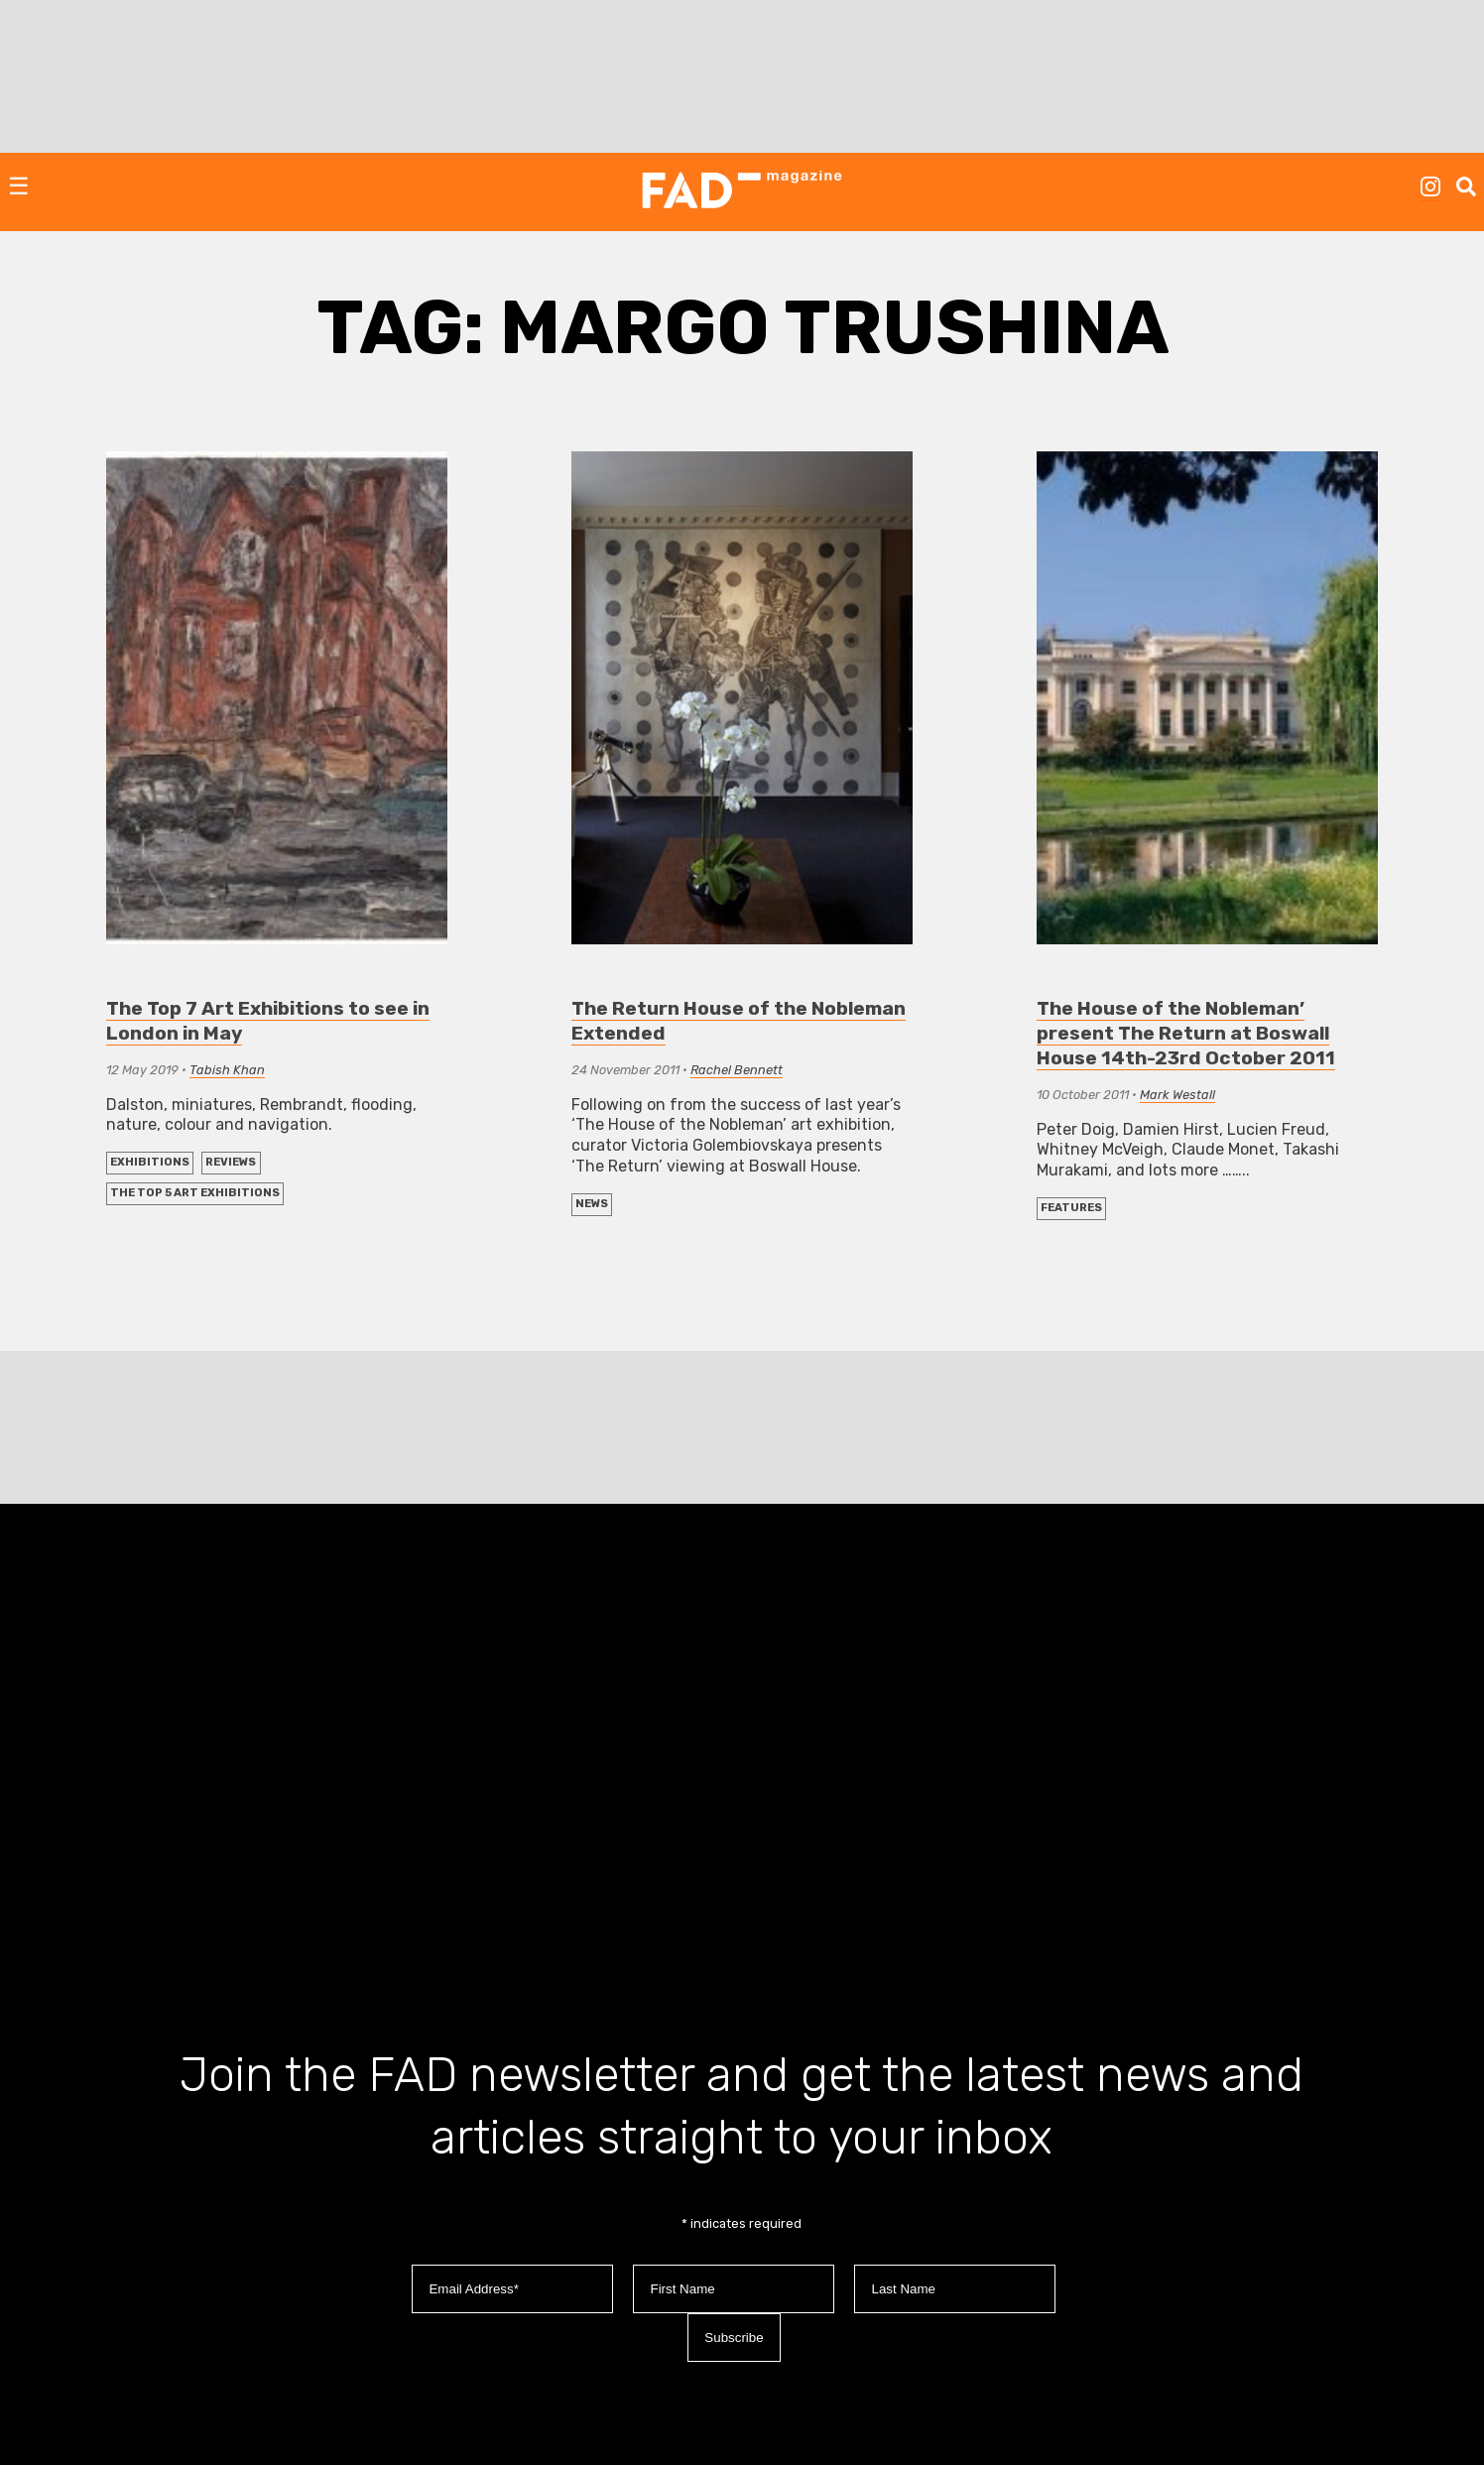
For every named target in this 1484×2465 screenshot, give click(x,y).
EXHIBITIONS (149, 1162)
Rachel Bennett (736, 1069)
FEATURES (1071, 1207)
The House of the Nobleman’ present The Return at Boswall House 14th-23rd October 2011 (1186, 1033)
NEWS (591, 1203)
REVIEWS (230, 1162)
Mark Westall (1177, 1094)
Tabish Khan (227, 1069)
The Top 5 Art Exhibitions (195, 1192)
